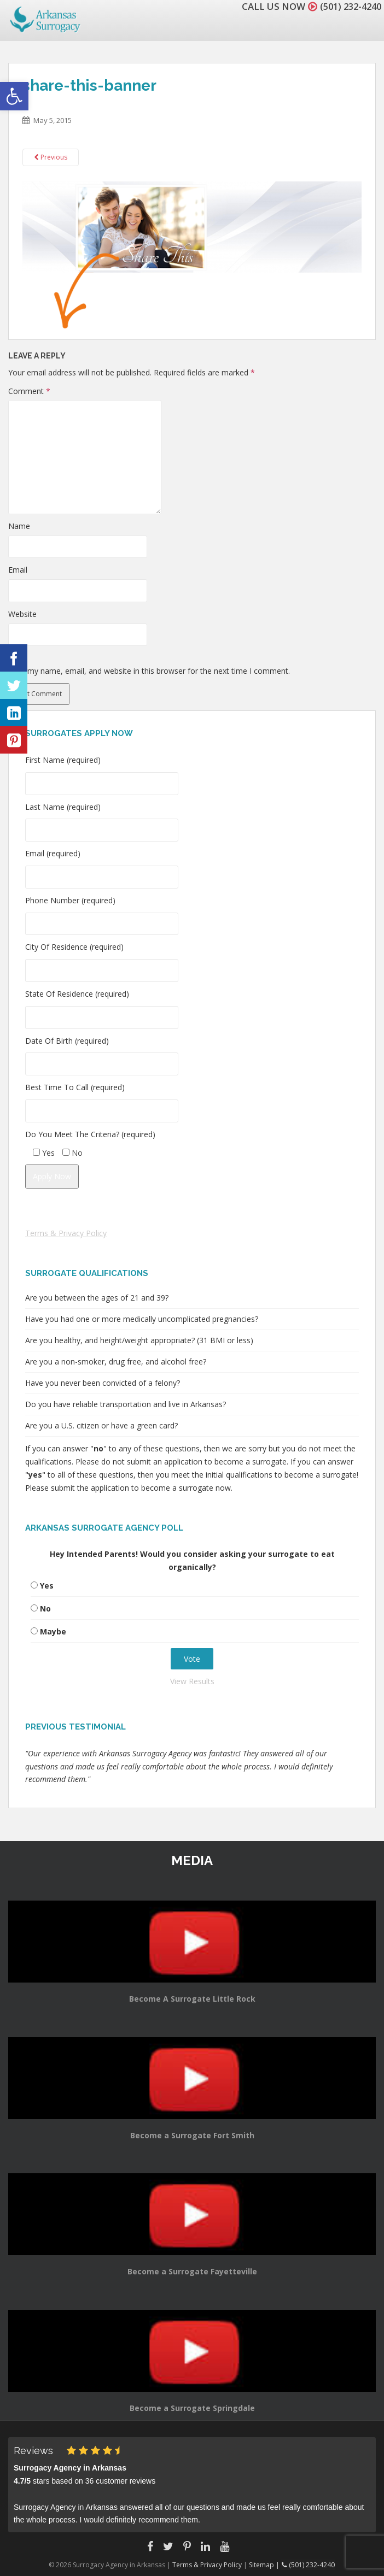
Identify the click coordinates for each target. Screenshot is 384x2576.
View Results (192, 1681)
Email (17, 569)
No (45, 1608)
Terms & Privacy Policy (66, 1233)
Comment (29, 391)
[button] (14, 96)
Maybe (53, 1631)
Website (22, 614)
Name (19, 526)
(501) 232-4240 (348, 6)
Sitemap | (266, 2564)
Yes (47, 1585)
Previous (50, 157)
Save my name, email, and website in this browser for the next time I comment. (149, 671)
